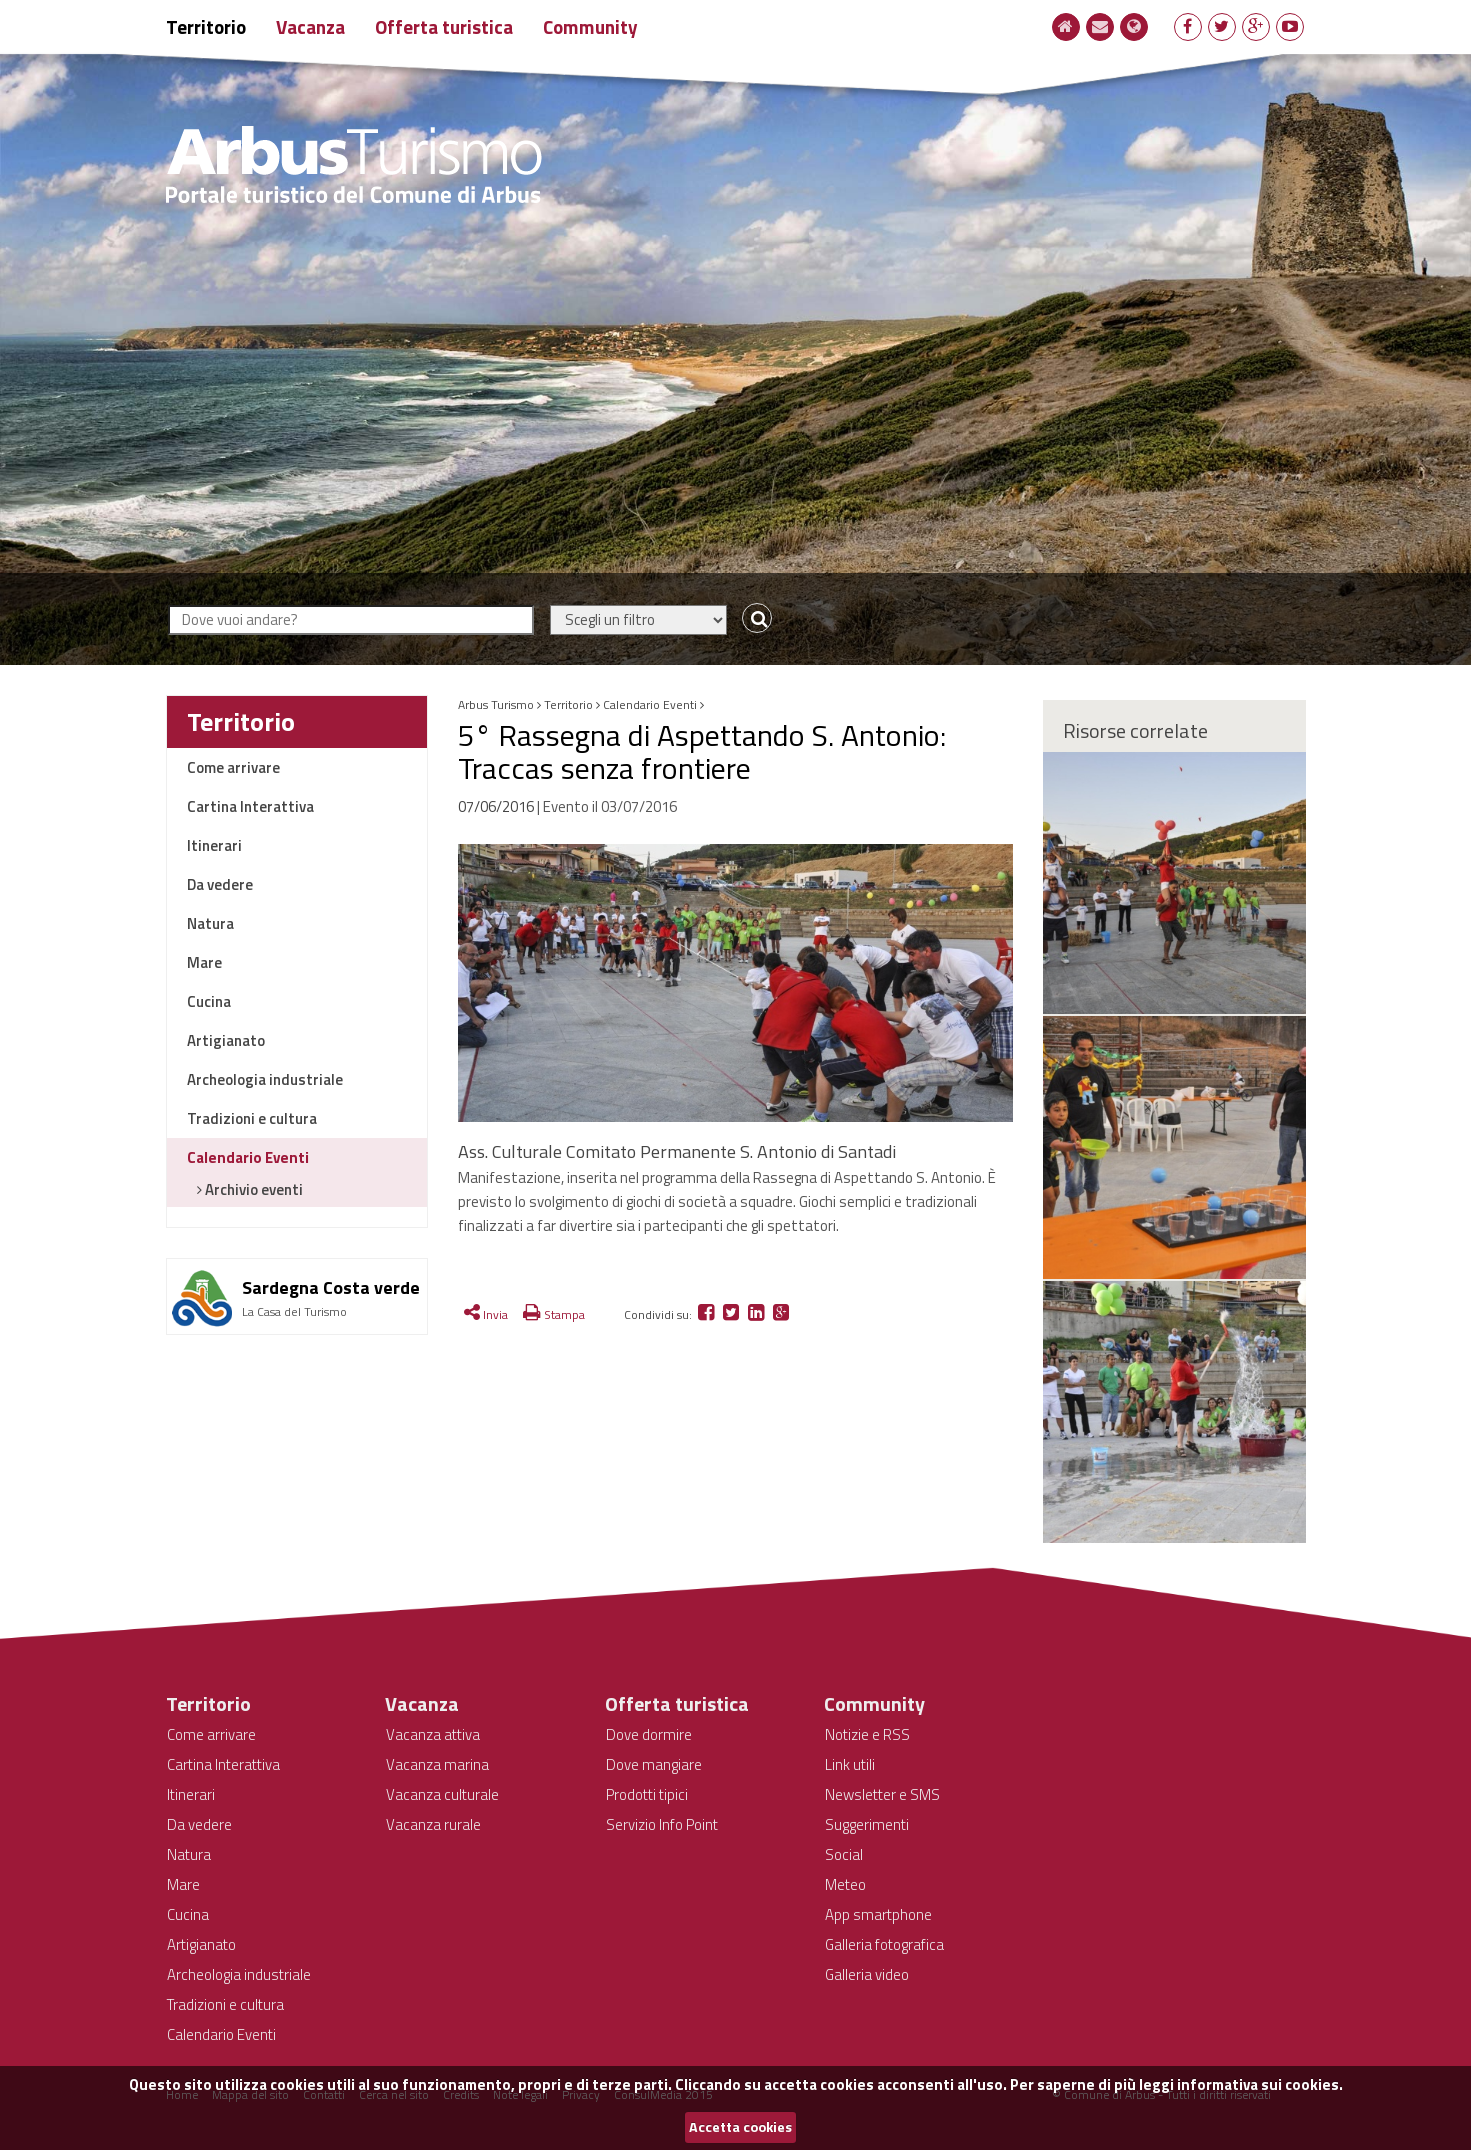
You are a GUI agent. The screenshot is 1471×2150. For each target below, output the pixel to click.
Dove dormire (649, 1734)
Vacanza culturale (442, 1794)
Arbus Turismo (496, 704)
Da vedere (220, 884)
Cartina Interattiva (250, 806)
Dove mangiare (654, 1764)
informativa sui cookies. (1260, 2084)
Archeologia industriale (265, 1079)
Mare (204, 962)
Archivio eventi (252, 1189)
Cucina (209, 1001)
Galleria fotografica (884, 1944)
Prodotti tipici (647, 1794)
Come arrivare (233, 767)
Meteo (845, 1884)
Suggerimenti (867, 1824)
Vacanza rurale (433, 1824)
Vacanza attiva (433, 1734)
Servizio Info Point (662, 1824)
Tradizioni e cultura (252, 1118)
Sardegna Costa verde (331, 1287)
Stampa (554, 1314)
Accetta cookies (740, 2127)
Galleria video (867, 1974)
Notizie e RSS (867, 1734)
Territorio (206, 26)
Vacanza (310, 26)
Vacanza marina (437, 1764)
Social (844, 1854)
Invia (486, 1314)
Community (590, 26)
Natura (210, 923)
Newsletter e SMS (882, 1794)
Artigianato (226, 1040)
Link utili (850, 1764)
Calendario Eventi (248, 1157)
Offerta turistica (444, 26)
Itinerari (214, 845)
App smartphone (878, 1914)
